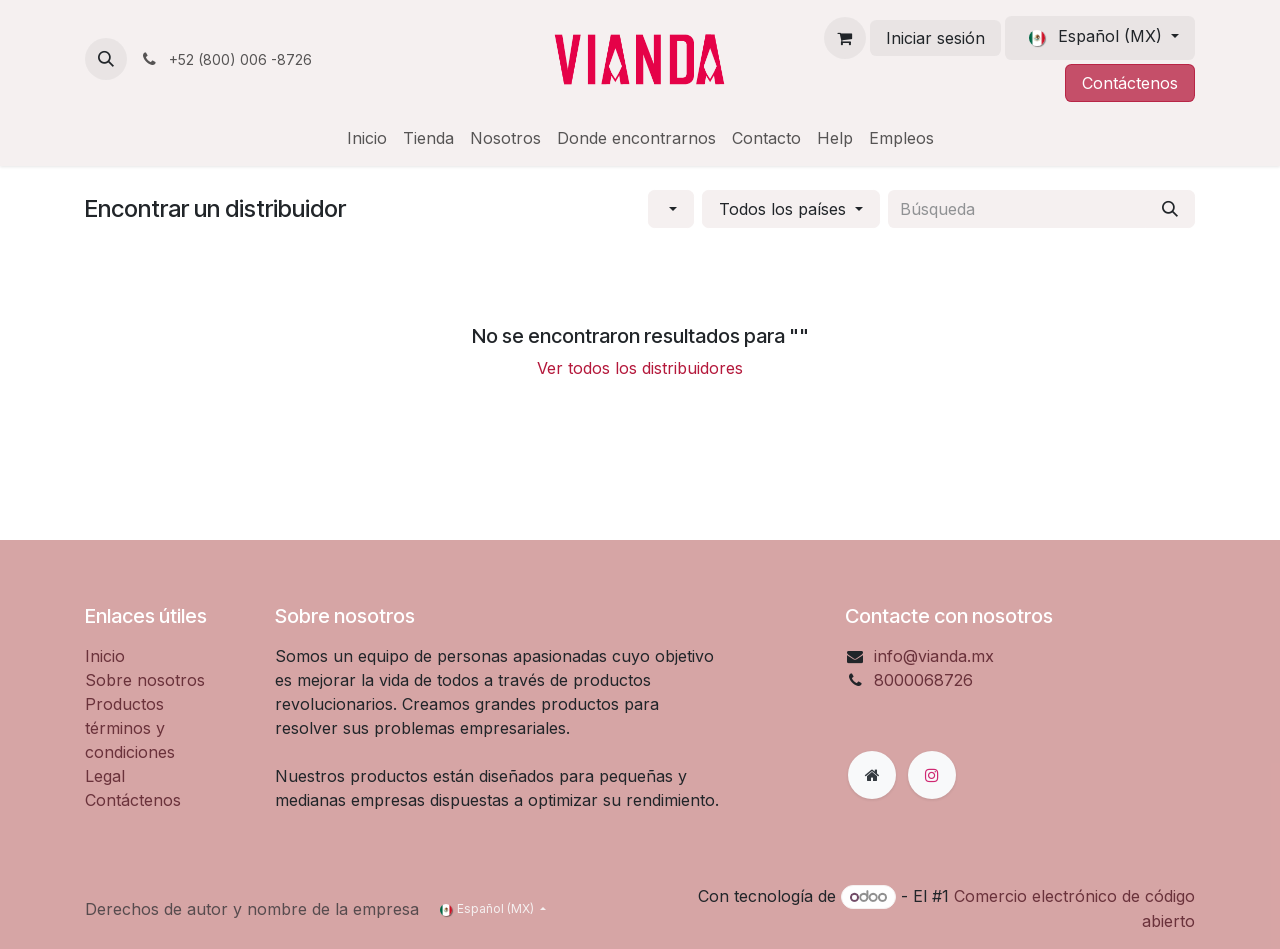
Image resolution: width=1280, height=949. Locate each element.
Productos (124, 704)
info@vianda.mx (934, 656)
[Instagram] (932, 775)
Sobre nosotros (145, 680)
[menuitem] (367, 138)
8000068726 (923, 680)
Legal (105, 776)
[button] (106, 59)
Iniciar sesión (935, 38)
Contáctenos (1130, 83)
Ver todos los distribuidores (640, 368)
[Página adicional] (872, 775)
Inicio (105, 656)
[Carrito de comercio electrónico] (845, 38)
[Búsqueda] (1170, 209)
